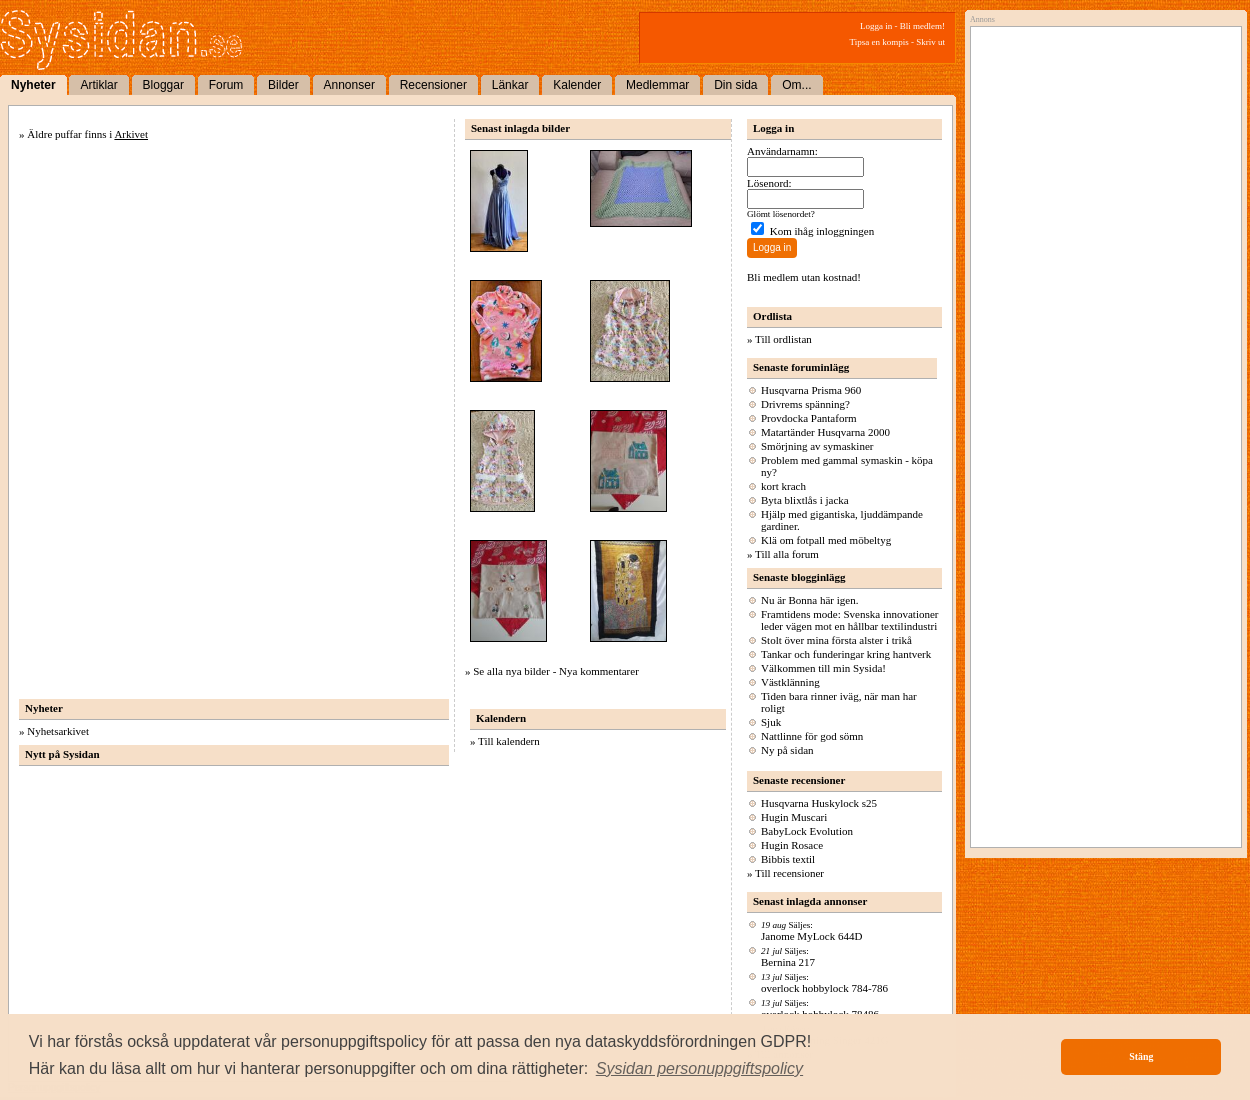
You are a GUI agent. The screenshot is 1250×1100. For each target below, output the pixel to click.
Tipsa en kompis (879, 42)
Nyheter (33, 85)
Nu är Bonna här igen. (809, 600)
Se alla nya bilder (511, 671)
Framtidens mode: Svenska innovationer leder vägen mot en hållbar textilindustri (850, 620)
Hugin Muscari (794, 817)
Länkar (510, 85)
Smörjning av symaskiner (817, 446)
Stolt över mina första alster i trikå (836, 640)
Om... (796, 85)
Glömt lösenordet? (781, 214)
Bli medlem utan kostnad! (804, 277)
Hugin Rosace (792, 845)
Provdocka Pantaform (809, 418)
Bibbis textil (788, 859)
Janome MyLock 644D (811, 936)
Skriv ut (930, 42)
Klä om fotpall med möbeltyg (826, 540)
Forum (226, 85)
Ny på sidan (787, 750)
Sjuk (771, 722)
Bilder (283, 85)
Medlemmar (657, 85)
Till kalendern (509, 741)
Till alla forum (787, 554)
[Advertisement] (1101, 237)
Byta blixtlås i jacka (805, 500)
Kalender (577, 85)
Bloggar (163, 85)
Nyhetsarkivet (58, 731)
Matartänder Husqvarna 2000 (825, 432)
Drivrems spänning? (805, 404)
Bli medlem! (922, 26)
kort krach (783, 486)
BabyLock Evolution (807, 831)
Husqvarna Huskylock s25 (819, 803)
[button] (700, 1069)
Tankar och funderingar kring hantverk (846, 654)
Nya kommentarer (599, 671)
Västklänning (790, 682)
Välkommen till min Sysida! (823, 668)
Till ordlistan (783, 339)
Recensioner (433, 85)
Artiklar (98, 85)
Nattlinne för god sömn (812, 736)
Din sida (735, 85)
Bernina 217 (788, 962)
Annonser (349, 85)
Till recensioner (789, 873)
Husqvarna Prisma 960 (811, 390)
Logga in (876, 26)
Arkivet (131, 134)
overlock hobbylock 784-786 (824, 988)
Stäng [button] (1141, 1056)
